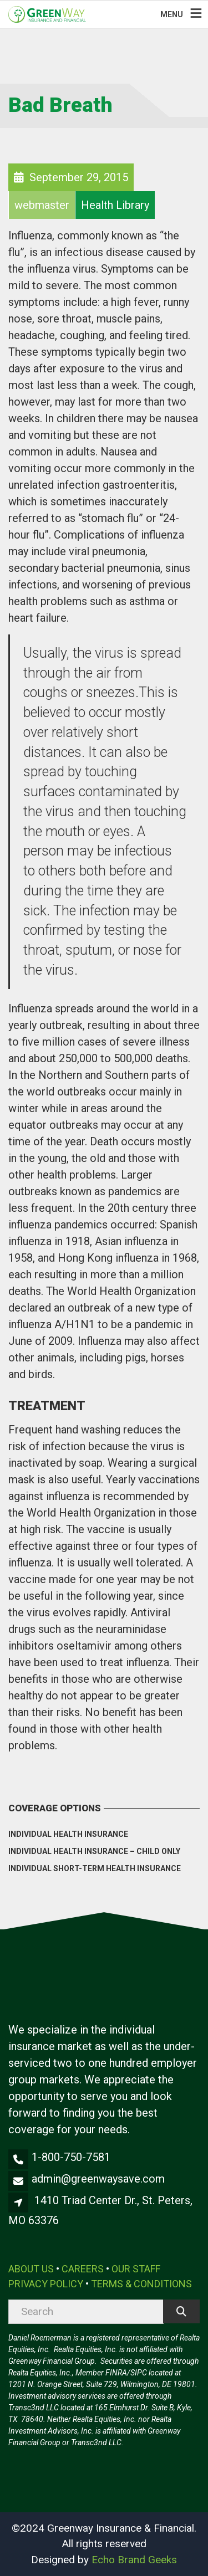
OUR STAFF (135, 2269)
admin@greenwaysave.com (98, 2178)
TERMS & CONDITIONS (141, 2284)
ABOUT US (31, 2269)
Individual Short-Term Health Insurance (94, 1868)
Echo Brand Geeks (134, 2559)
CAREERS (83, 2269)
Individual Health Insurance (68, 1834)
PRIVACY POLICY (45, 2284)
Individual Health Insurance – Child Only (94, 1851)
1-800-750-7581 (71, 2157)
